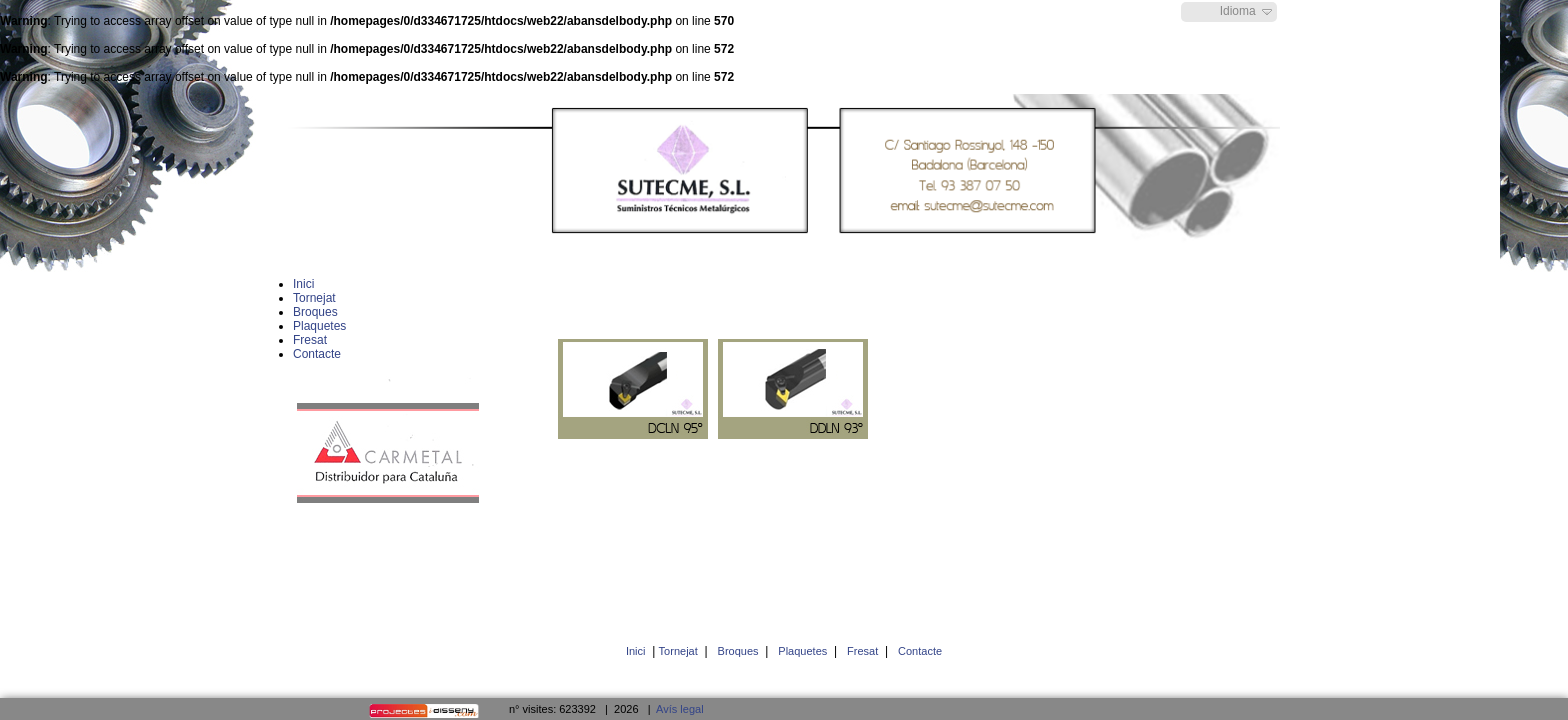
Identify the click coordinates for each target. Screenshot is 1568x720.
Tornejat (678, 651)
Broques (738, 651)
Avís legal (680, 709)
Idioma (1238, 11)
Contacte (920, 651)
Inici (636, 651)
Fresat (862, 651)
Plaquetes (802, 651)
